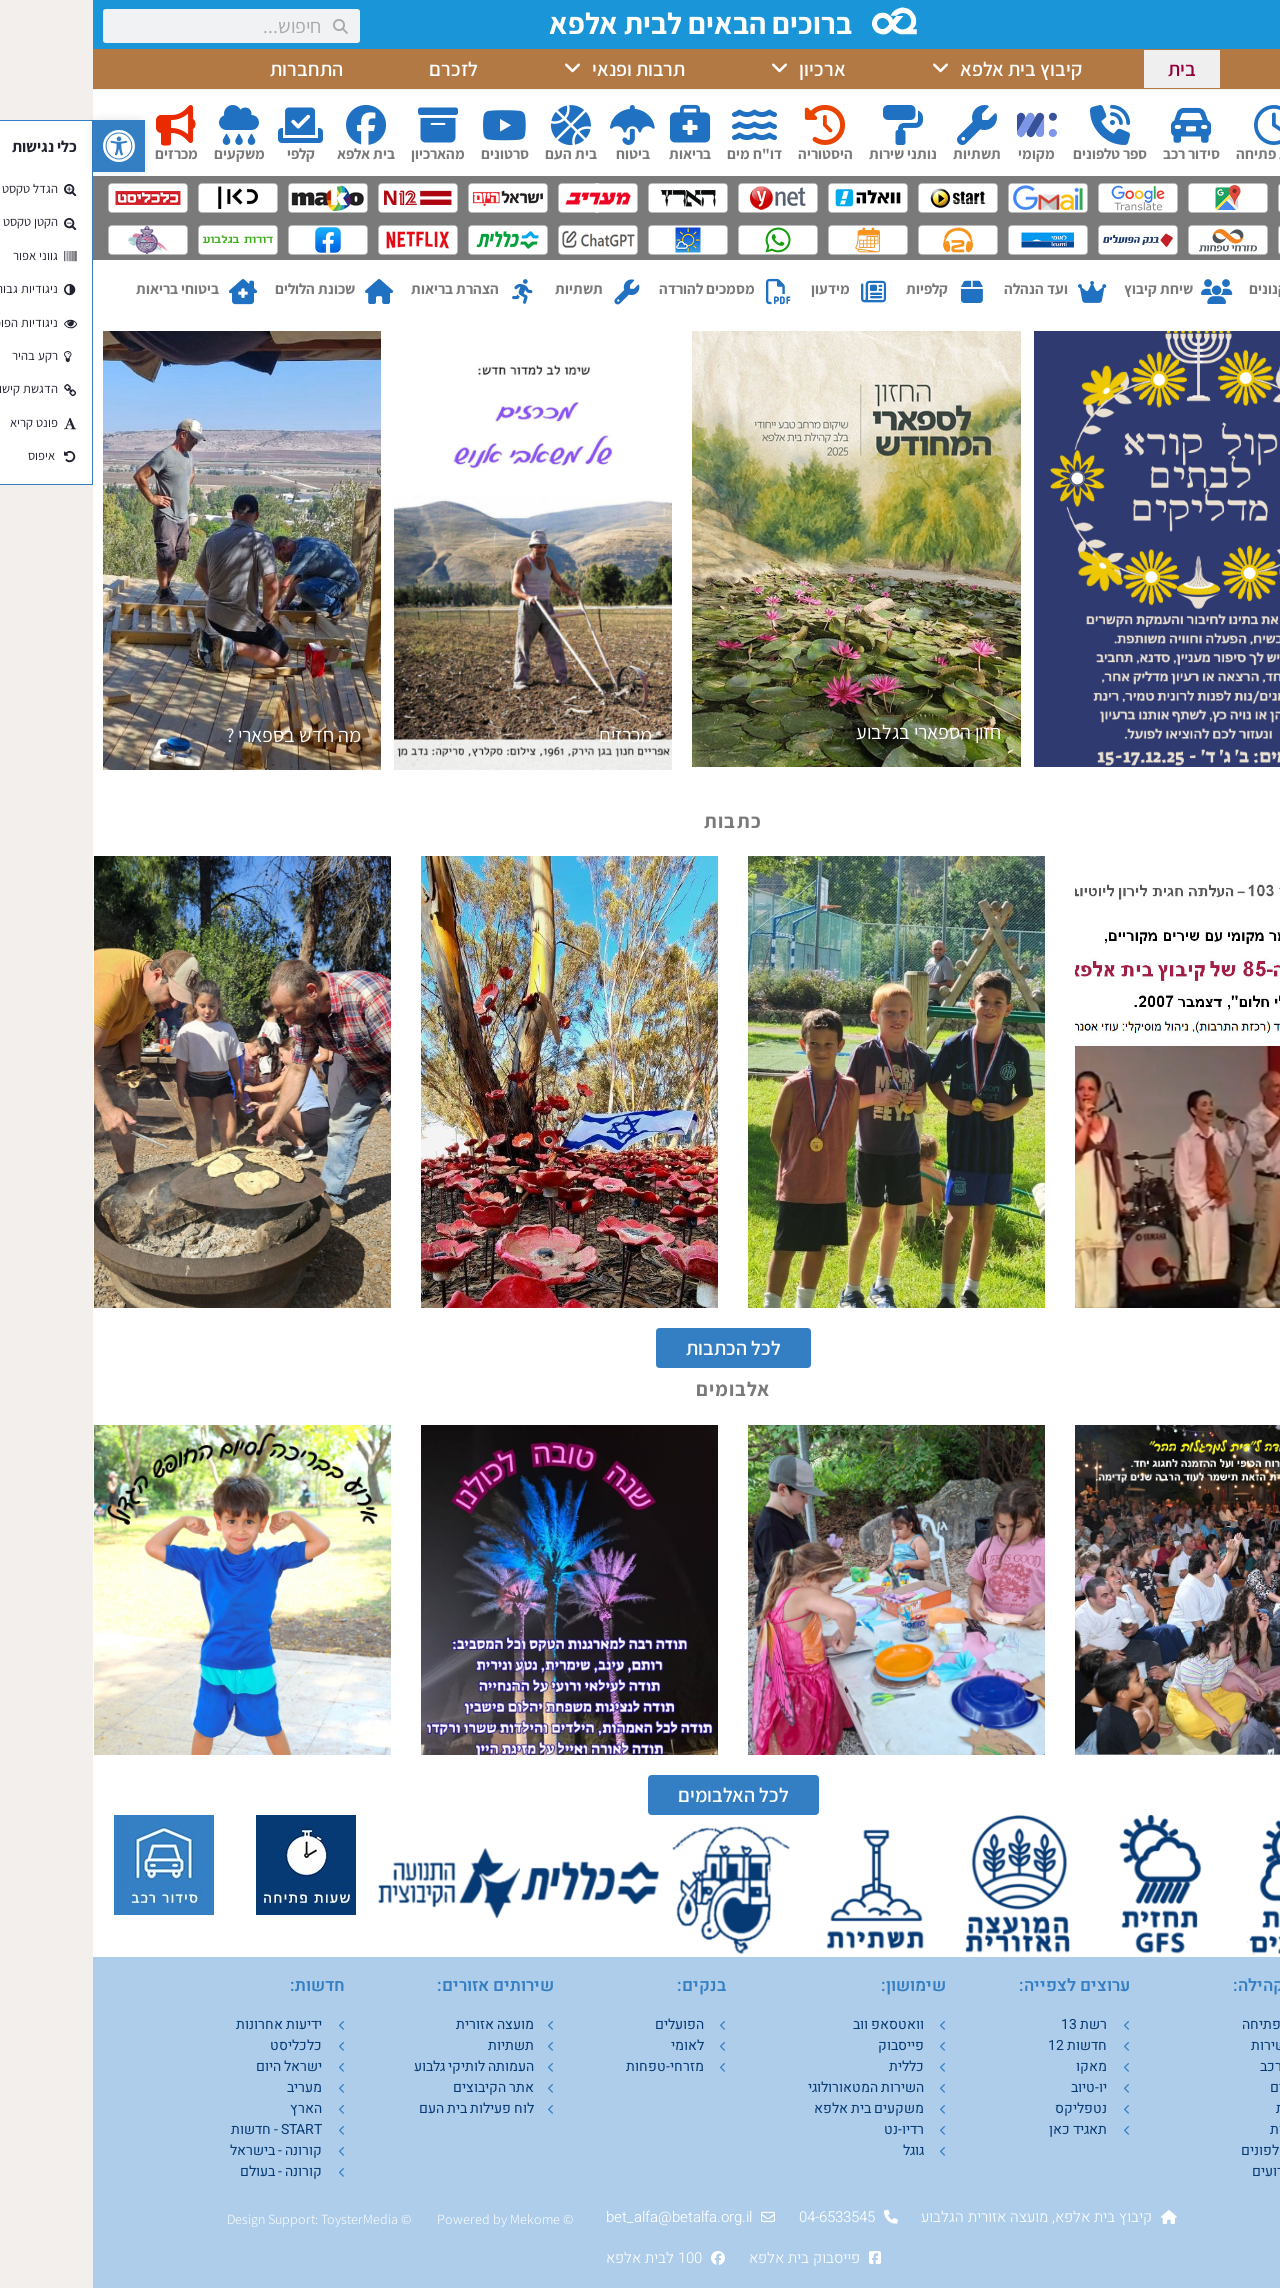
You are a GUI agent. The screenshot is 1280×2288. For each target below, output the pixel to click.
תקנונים (1180, 288)
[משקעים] (146, 125)
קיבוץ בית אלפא (914, 69)
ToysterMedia (266, 2219)
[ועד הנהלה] (998, 292)
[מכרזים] (83, 125)
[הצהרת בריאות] (429, 292)
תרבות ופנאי (531, 69)
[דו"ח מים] (661, 125)
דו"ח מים (661, 153)
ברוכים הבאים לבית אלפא (609, 23)
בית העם (478, 153)
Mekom (438, 2219)
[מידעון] (780, 292)
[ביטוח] (540, 125)
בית (1089, 69)
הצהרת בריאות (362, 288)
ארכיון (715, 69)
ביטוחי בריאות (84, 288)
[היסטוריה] (732, 125)
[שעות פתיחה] (1181, 125)
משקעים (146, 153)
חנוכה (1229, 732)
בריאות (597, 153)
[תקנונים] (1227, 292)
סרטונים (412, 153)
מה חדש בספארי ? (200, 735)
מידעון (737, 288)
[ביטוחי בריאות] (149, 292)
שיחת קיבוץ (1065, 288)
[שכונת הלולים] (285, 292)
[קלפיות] (878, 292)
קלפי (208, 153)
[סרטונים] (412, 125)
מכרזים (83, 153)
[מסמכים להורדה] (685, 292)
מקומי (943, 153)
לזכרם (360, 69)
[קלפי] (208, 125)
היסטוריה (732, 153)
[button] (26, 146)
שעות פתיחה (1181, 153)
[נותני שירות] (810, 125)
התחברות (213, 69)
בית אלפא (273, 153)
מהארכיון (345, 153)
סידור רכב (1098, 153)
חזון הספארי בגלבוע (835, 732)
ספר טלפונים (1017, 153)
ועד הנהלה (943, 288)
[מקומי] (944, 125)
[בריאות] (597, 125)
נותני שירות (810, 153)
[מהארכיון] (345, 125)
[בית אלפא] (273, 125)
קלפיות (834, 288)
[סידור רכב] (1098, 125)
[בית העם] (478, 125)
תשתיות (884, 153)
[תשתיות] (884, 125)
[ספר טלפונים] (1017, 125)
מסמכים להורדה (614, 288)
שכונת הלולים (222, 288)
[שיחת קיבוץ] (1123, 292)
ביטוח (540, 153)
